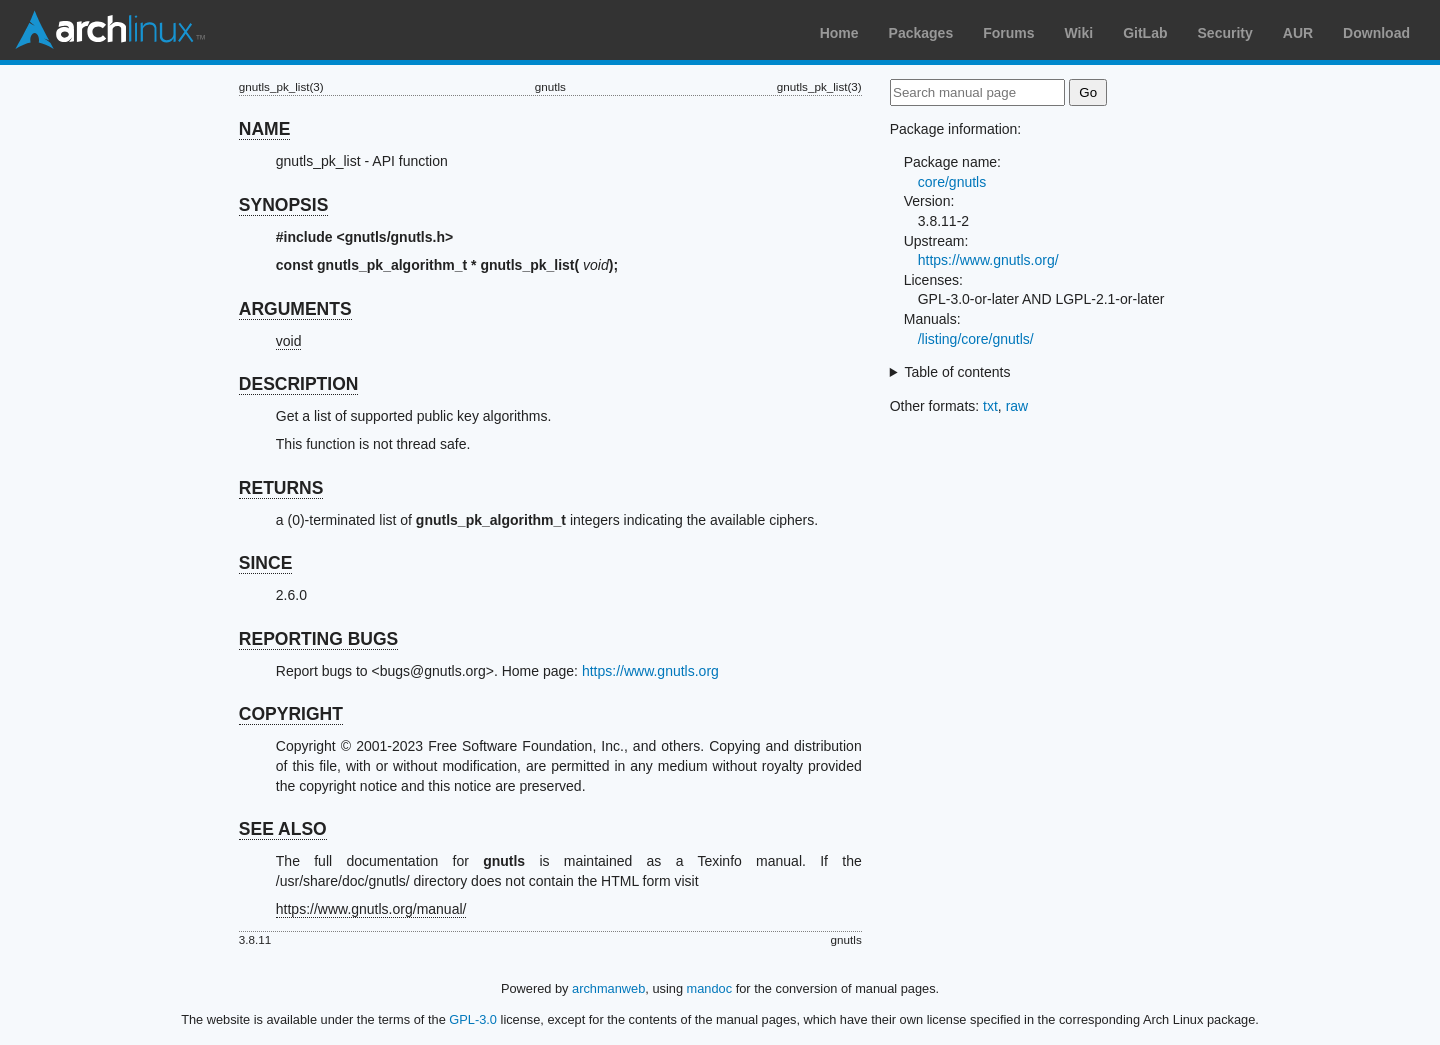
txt (990, 406)
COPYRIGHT (291, 714)
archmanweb (608, 988)
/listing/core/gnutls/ (976, 339)
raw (1017, 406)
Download (1376, 33)
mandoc (710, 988)
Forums (1008, 33)
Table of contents (958, 372)
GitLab (1145, 33)
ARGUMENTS (295, 309)
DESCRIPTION (299, 384)
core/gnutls (952, 182)
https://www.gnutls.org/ (988, 260)
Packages (921, 33)
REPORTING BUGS (318, 639)
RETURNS (281, 488)
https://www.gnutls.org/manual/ (371, 909)
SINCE (265, 563)
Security (1225, 33)
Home (839, 33)
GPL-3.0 (473, 1019)
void (289, 341)
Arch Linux (110, 30)
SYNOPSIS (283, 205)
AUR (1298, 33)
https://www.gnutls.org (650, 671)
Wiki (1079, 33)
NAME (265, 129)
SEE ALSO (283, 829)
